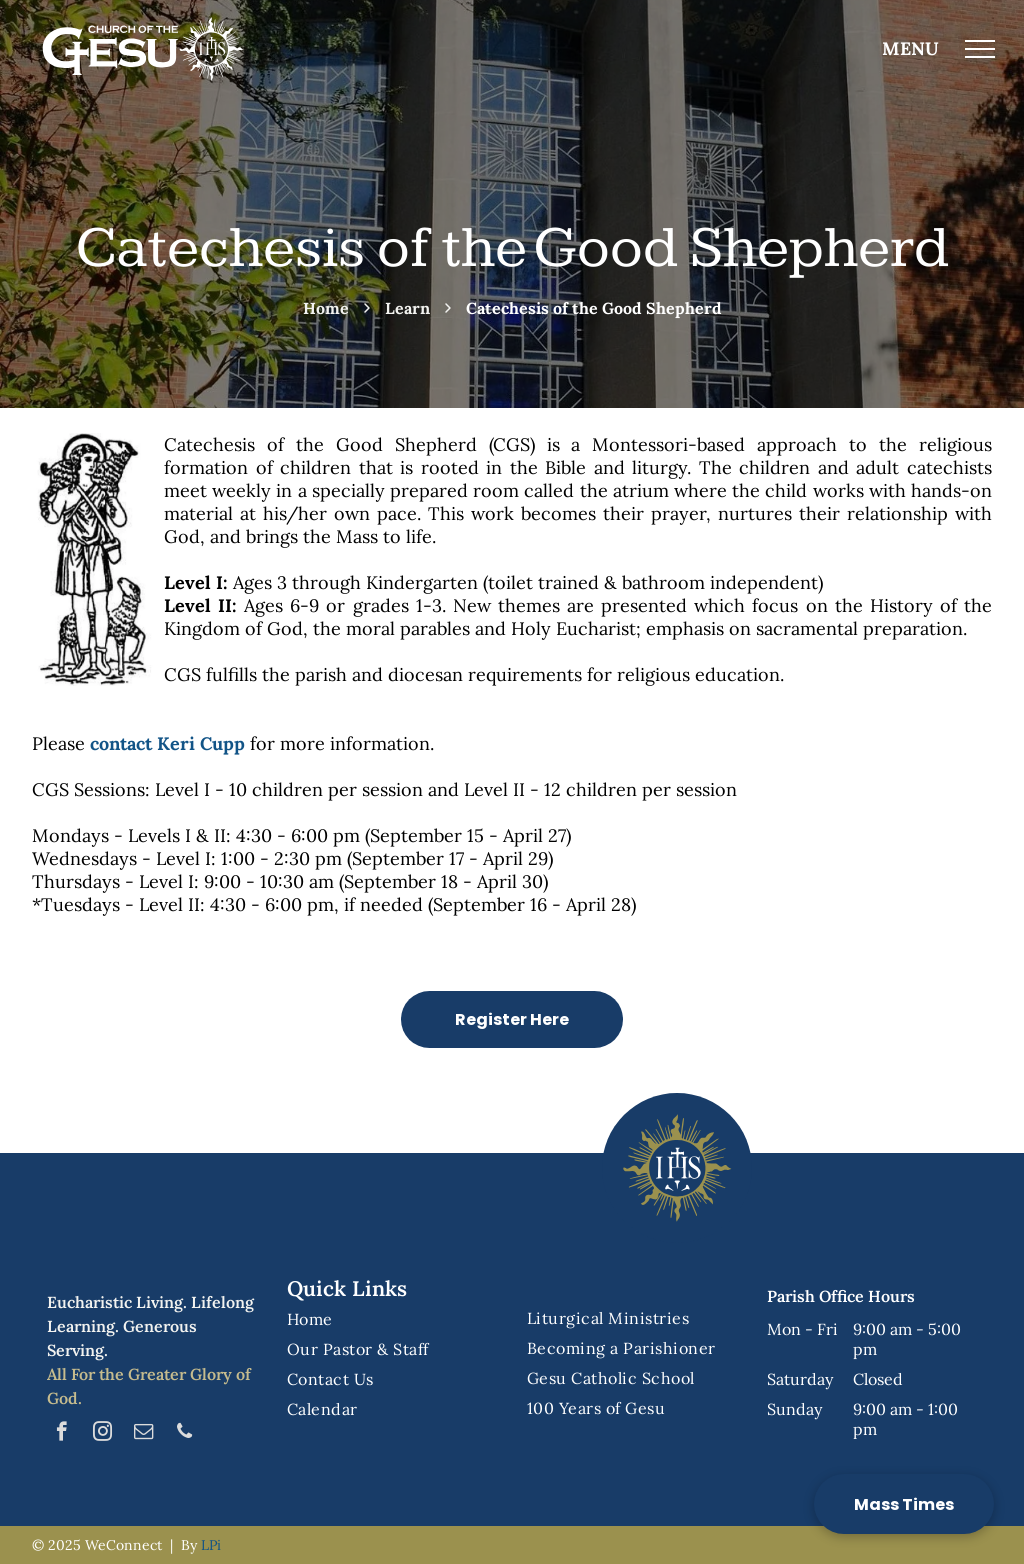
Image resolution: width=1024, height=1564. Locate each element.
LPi (211, 1545)
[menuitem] (392, 1319)
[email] (143, 1434)
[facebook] (61, 1434)
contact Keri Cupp (167, 743)
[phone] (184, 1434)
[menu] (980, 49)
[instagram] (102, 1434)
